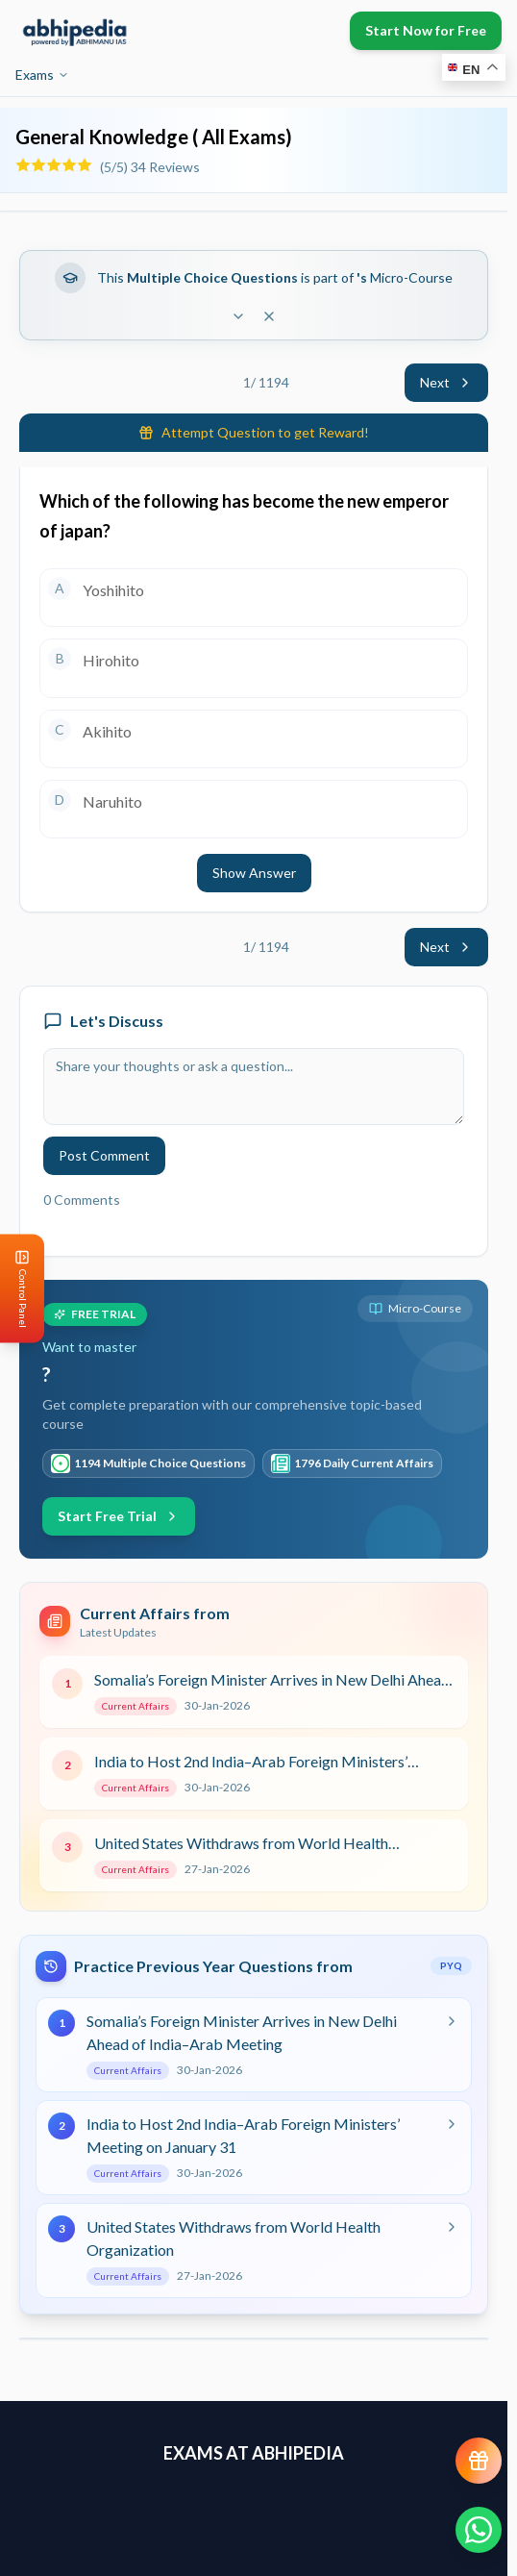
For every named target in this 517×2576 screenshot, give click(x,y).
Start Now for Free (425, 30)
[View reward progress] (478, 2461)
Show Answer (254, 872)
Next (446, 382)
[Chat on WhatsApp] (478, 2530)
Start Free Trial (119, 1516)
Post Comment (104, 1155)
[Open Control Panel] (15, 1288)
